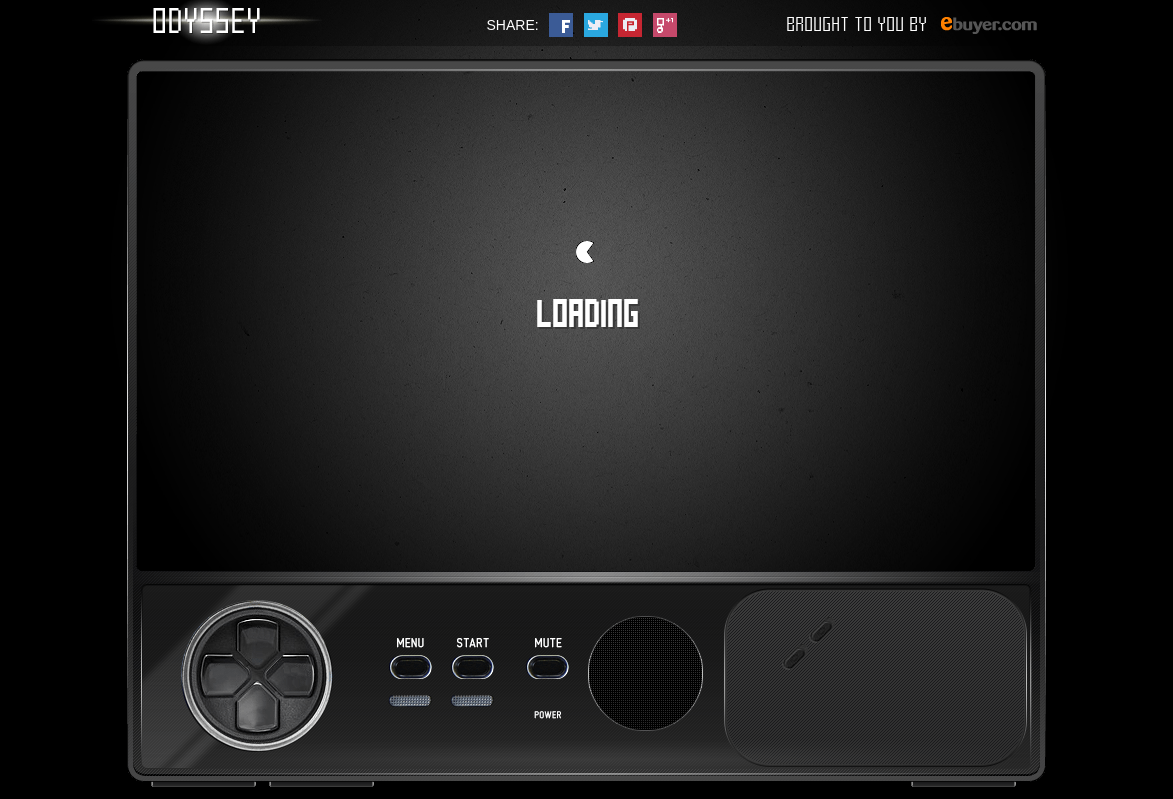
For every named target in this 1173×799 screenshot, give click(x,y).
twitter (596, 25)
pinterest (630, 25)
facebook (561, 25)
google (665, 25)
